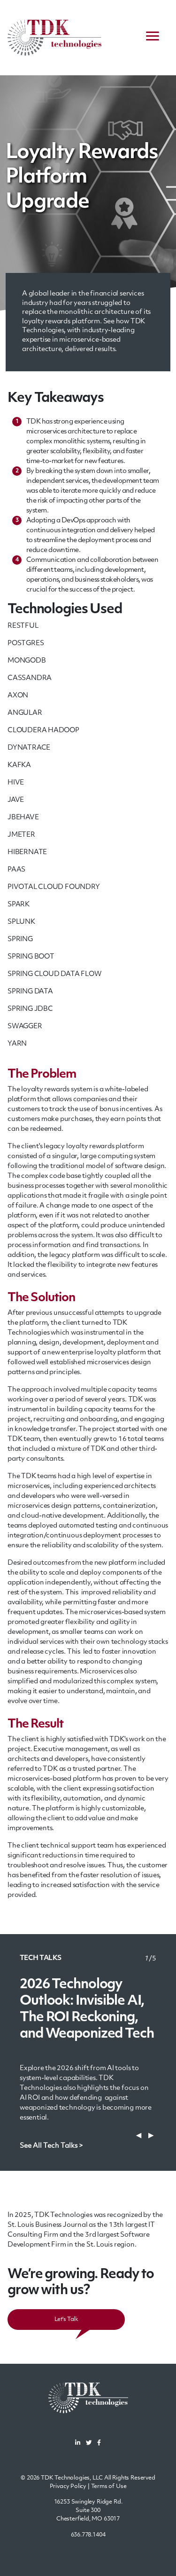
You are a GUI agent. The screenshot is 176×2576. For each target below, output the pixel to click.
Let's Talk (66, 2319)
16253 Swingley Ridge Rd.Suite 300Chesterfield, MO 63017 (88, 2510)
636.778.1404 (88, 2535)
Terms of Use (109, 2486)
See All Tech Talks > (51, 2146)
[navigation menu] (152, 37)
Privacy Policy (68, 2486)
